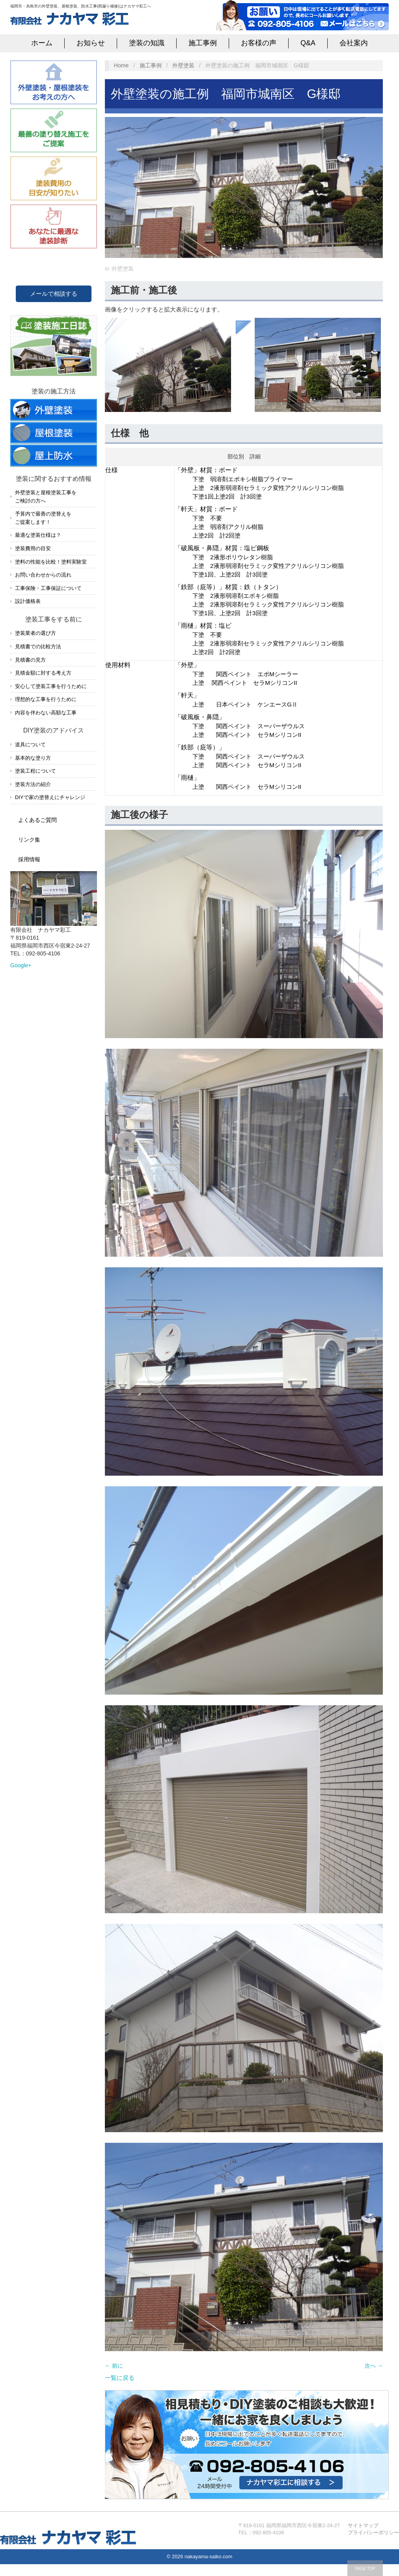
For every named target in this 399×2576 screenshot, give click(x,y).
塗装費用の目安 (33, 548)
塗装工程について (35, 771)
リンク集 (29, 839)
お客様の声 (258, 43)
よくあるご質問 (37, 820)
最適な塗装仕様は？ (38, 535)
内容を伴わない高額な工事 (45, 713)
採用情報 (29, 859)
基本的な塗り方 (33, 758)
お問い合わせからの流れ (43, 575)
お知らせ (90, 43)
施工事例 (202, 43)
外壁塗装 (183, 65)
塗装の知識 (146, 43)
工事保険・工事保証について (48, 588)
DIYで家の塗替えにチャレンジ (50, 797)
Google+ (20, 965)
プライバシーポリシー (373, 2532)
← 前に (114, 2366)
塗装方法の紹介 (33, 784)
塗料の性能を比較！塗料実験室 (51, 562)
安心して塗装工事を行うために (51, 686)
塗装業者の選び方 (35, 633)
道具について (30, 744)
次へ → (374, 2366)
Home (121, 65)
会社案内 (353, 43)
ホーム (41, 43)
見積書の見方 (30, 660)
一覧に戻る (119, 2377)
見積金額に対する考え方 (43, 673)
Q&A (307, 43)
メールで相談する (53, 293)
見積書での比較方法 (38, 646)
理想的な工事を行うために (45, 699)
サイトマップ (363, 2525)
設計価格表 (28, 601)
